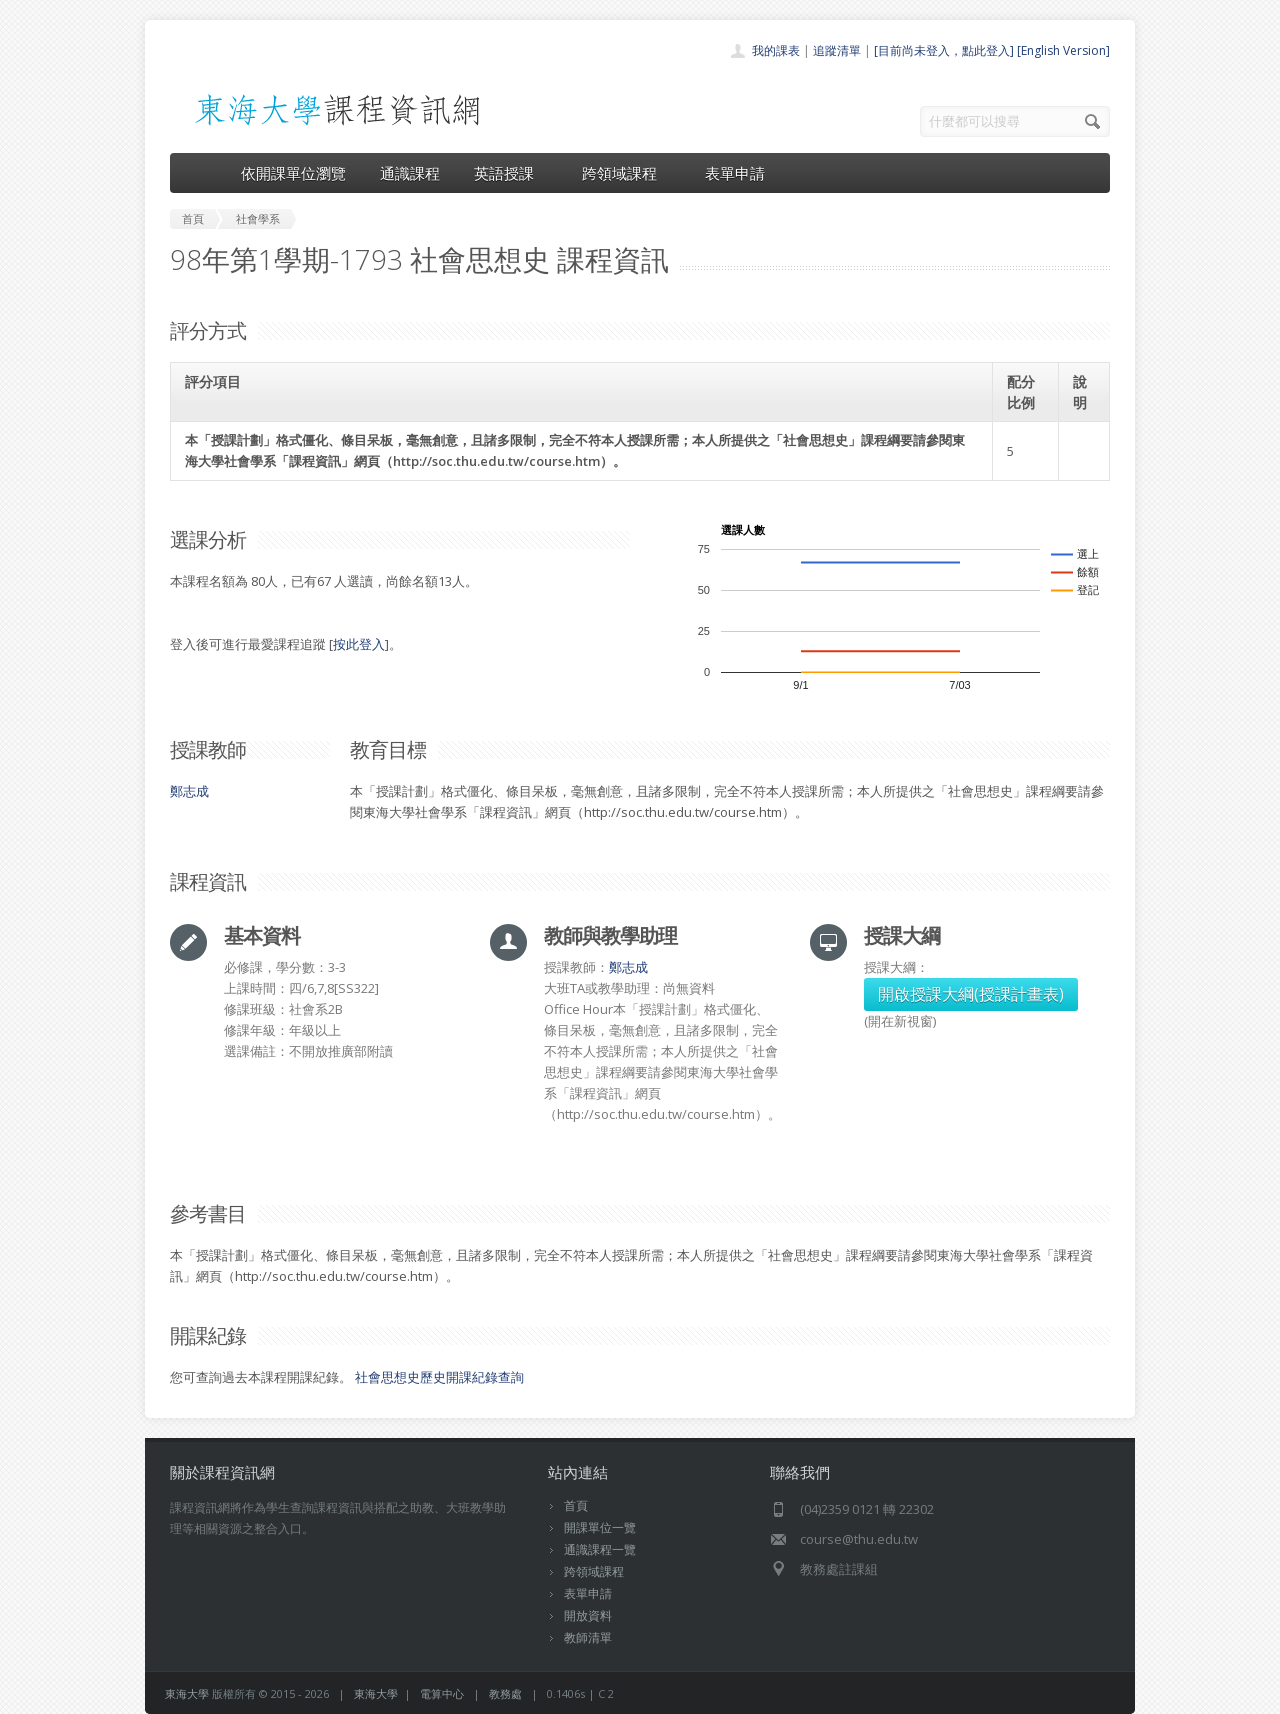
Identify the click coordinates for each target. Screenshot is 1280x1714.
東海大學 (187, 1693)
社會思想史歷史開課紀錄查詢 (439, 1377)
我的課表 (776, 50)
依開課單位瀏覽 (293, 173)
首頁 (576, 1505)
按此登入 (359, 644)
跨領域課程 (626, 173)
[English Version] (1063, 50)
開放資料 (588, 1615)
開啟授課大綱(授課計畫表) (971, 994)
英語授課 (511, 173)
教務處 (505, 1693)
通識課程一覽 (600, 1549)
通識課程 (410, 173)
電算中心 (442, 1693)
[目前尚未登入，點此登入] (944, 50)
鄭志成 (189, 791)
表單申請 (735, 173)
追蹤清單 (837, 50)
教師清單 (588, 1637)
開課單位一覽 (600, 1527)
